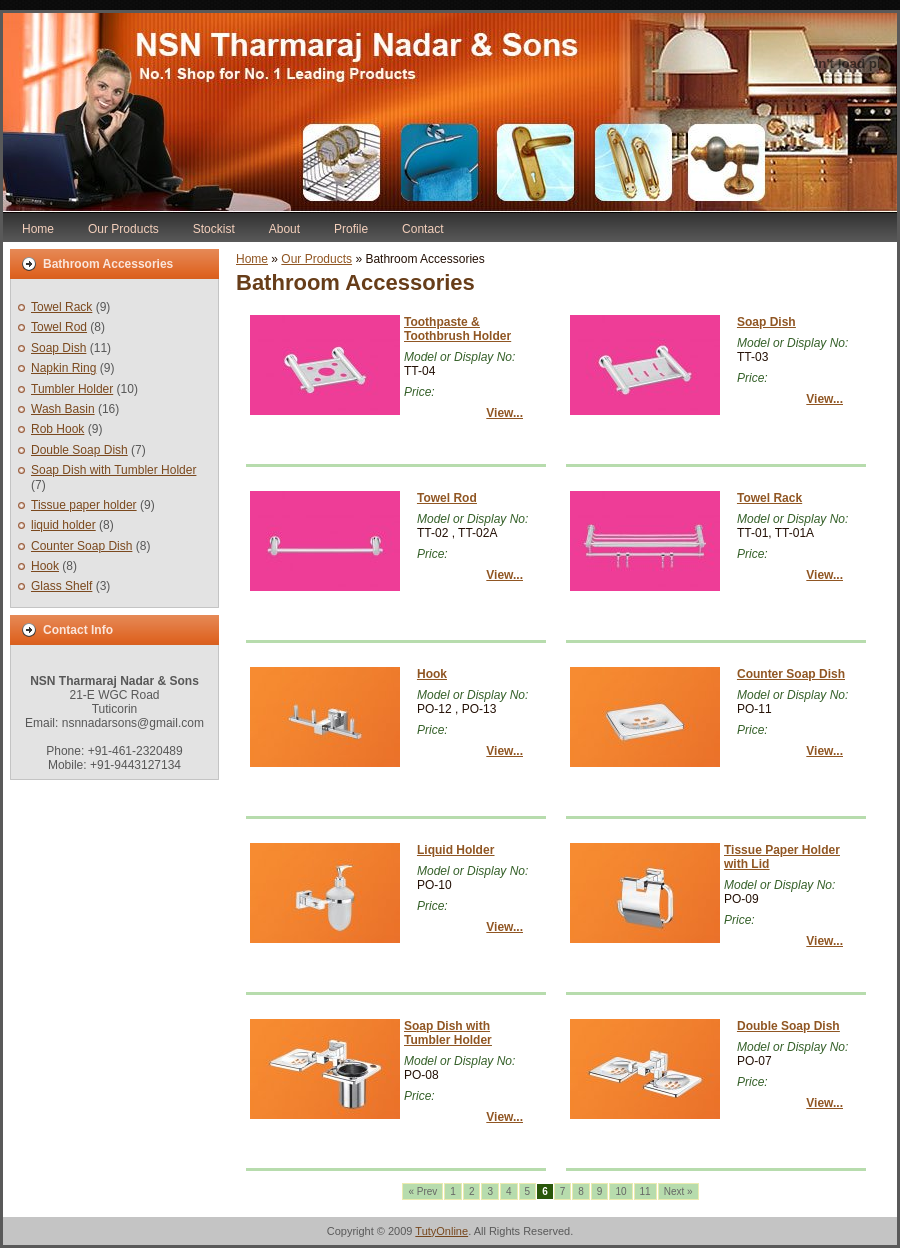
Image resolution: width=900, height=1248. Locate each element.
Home (252, 259)
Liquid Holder (455, 850)
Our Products (316, 259)
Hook (45, 566)
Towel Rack (61, 307)
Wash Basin (63, 409)
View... (504, 413)
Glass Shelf (61, 586)
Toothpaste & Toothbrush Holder (457, 329)
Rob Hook (57, 429)
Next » (678, 1191)
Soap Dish (58, 348)
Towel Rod (59, 327)
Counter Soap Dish (81, 546)
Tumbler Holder (72, 389)
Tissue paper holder (84, 505)
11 (645, 1191)
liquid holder (63, 525)
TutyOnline (441, 1231)
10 (620, 1191)
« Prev (422, 1191)
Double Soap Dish (79, 450)
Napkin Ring (63, 368)
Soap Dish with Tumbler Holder (113, 470)
